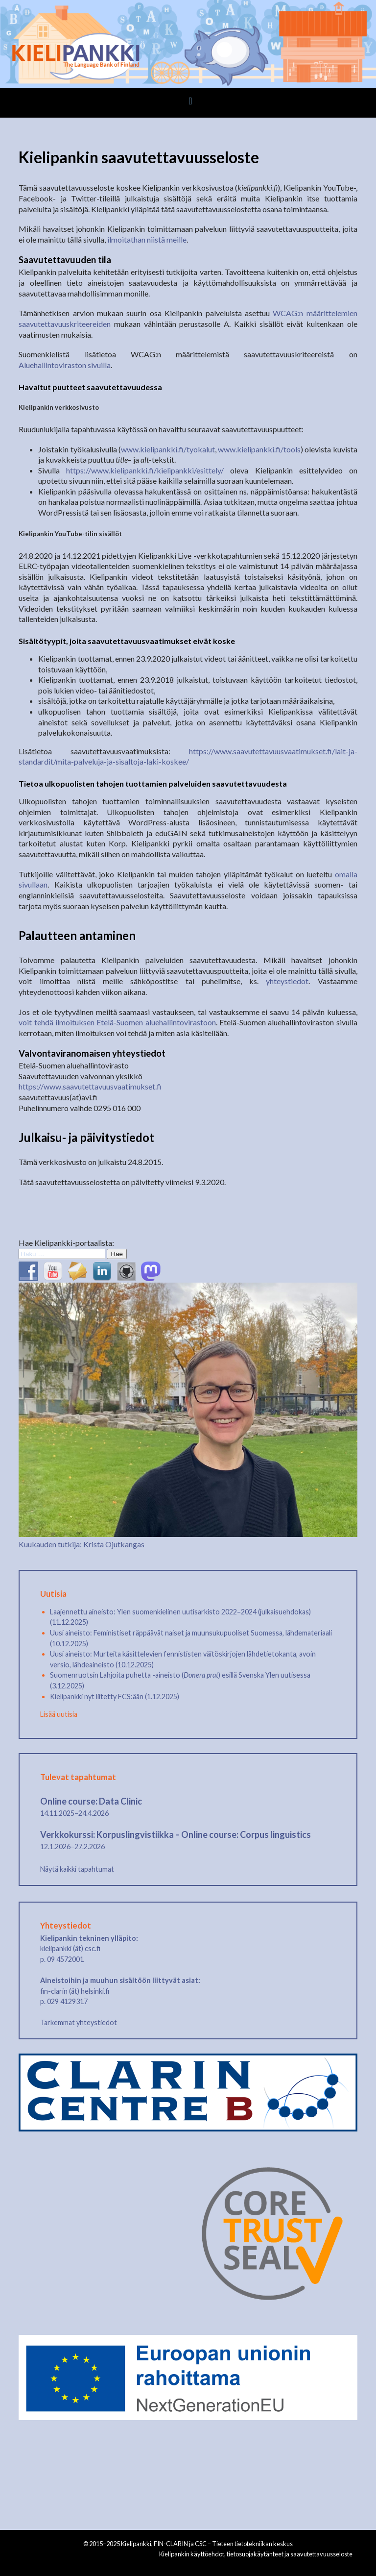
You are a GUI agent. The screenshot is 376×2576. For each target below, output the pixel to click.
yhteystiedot (287, 981)
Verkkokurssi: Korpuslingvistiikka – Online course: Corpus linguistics (175, 1834)
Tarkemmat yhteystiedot (78, 2022)
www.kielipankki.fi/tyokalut (168, 449)
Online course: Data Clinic (91, 1801)
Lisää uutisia (58, 1714)
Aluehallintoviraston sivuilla (65, 365)
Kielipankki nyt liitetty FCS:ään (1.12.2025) (114, 1696)
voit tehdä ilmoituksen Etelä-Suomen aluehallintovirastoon (117, 1022)
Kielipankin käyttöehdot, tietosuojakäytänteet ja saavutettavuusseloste (255, 2554)
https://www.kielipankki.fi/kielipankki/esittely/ (145, 470)
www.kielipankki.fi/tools (259, 449)
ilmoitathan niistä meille (147, 239)
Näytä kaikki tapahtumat (77, 1869)
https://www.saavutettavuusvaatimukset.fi (90, 1086)
